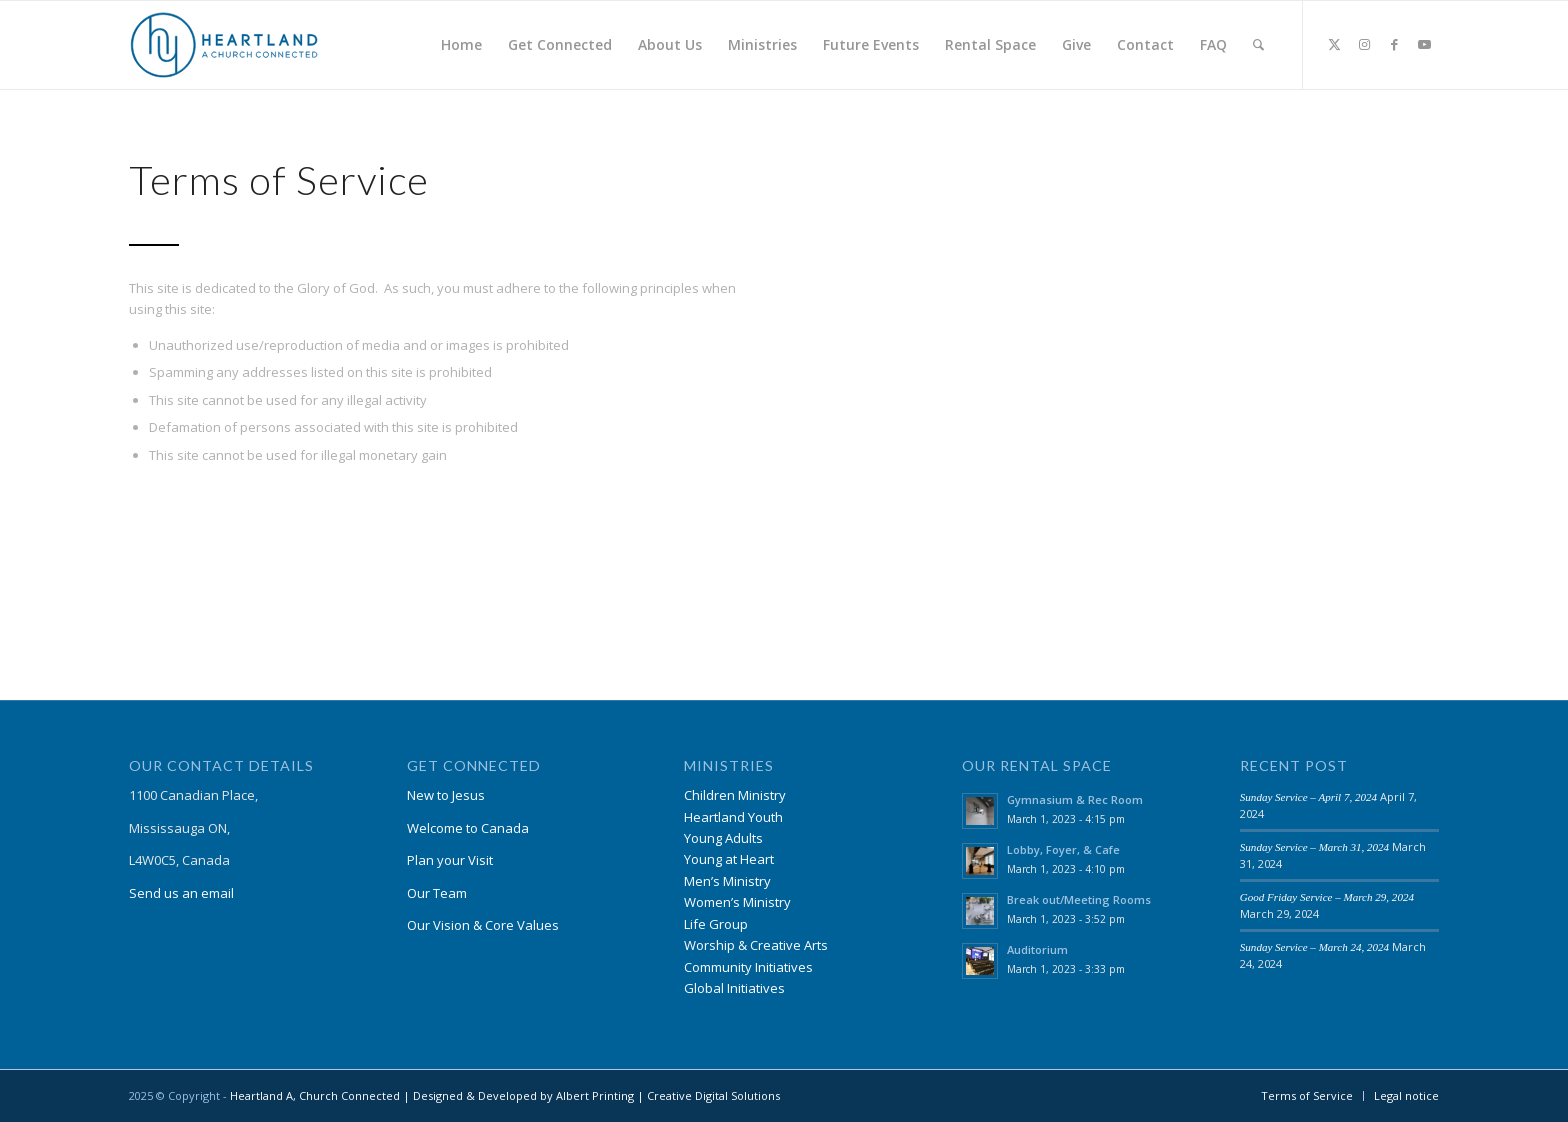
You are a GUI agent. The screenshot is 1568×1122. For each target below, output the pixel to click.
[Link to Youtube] (1424, 44)
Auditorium (1037, 949)
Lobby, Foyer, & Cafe (1063, 849)
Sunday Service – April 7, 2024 (1308, 797)
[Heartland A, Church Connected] (225, 45)
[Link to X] (1334, 44)
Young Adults (723, 838)
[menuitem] (461, 45)
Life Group (716, 924)
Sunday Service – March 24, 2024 (1314, 947)
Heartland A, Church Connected (315, 1095)
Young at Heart (729, 859)
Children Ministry (735, 795)
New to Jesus (446, 795)
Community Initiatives (748, 967)
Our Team (437, 893)
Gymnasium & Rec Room (1075, 799)
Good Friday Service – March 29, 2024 (1327, 897)
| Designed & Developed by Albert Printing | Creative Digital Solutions (590, 1095)
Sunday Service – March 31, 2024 (1314, 847)
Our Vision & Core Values (483, 925)
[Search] (1258, 45)
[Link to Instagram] (1364, 44)
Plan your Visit (450, 860)
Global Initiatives (734, 988)
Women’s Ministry (737, 902)
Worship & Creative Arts (756, 945)
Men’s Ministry (727, 881)
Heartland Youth (733, 817)
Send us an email (181, 893)
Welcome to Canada (468, 828)
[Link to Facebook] (1394, 44)
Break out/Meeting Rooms (1079, 899)
